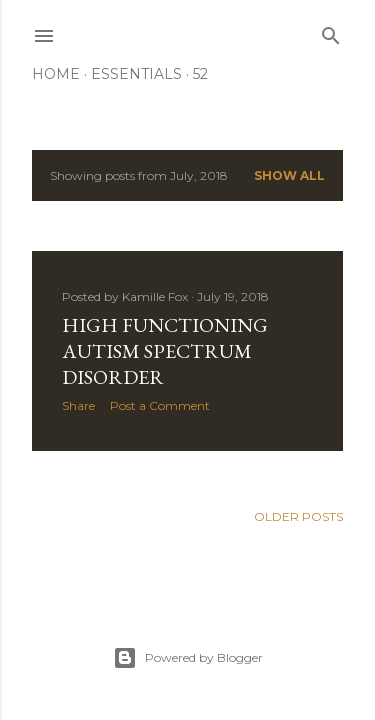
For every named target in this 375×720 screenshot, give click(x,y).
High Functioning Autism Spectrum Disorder (165, 351)
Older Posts (298, 516)
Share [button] (78, 405)
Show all (289, 175)
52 (200, 74)
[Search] (331, 31)
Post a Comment (160, 405)
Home (56, 74)
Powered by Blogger (188, 658)
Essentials (136, 74)
